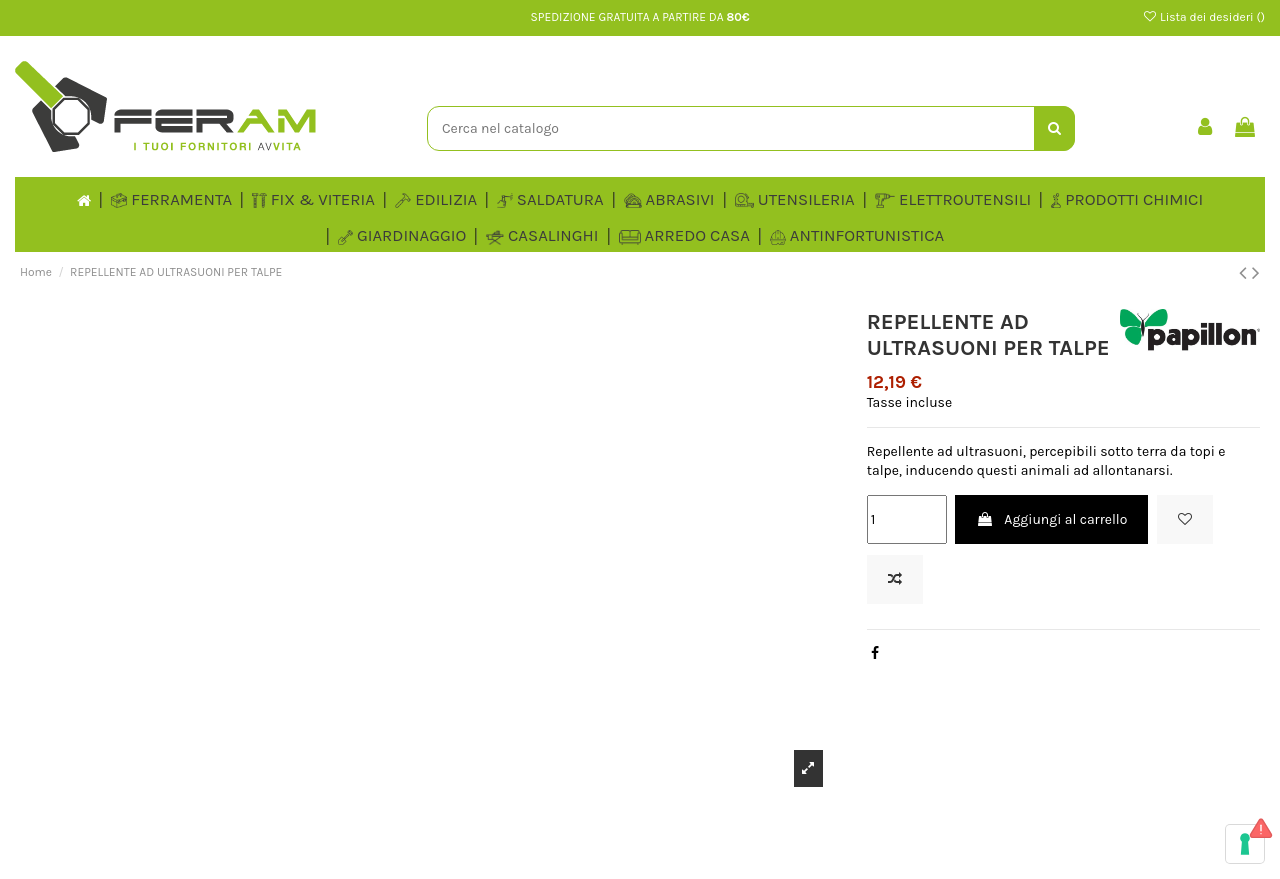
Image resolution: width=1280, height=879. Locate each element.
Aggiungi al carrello (1051, 519)
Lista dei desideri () (1203, 17)
